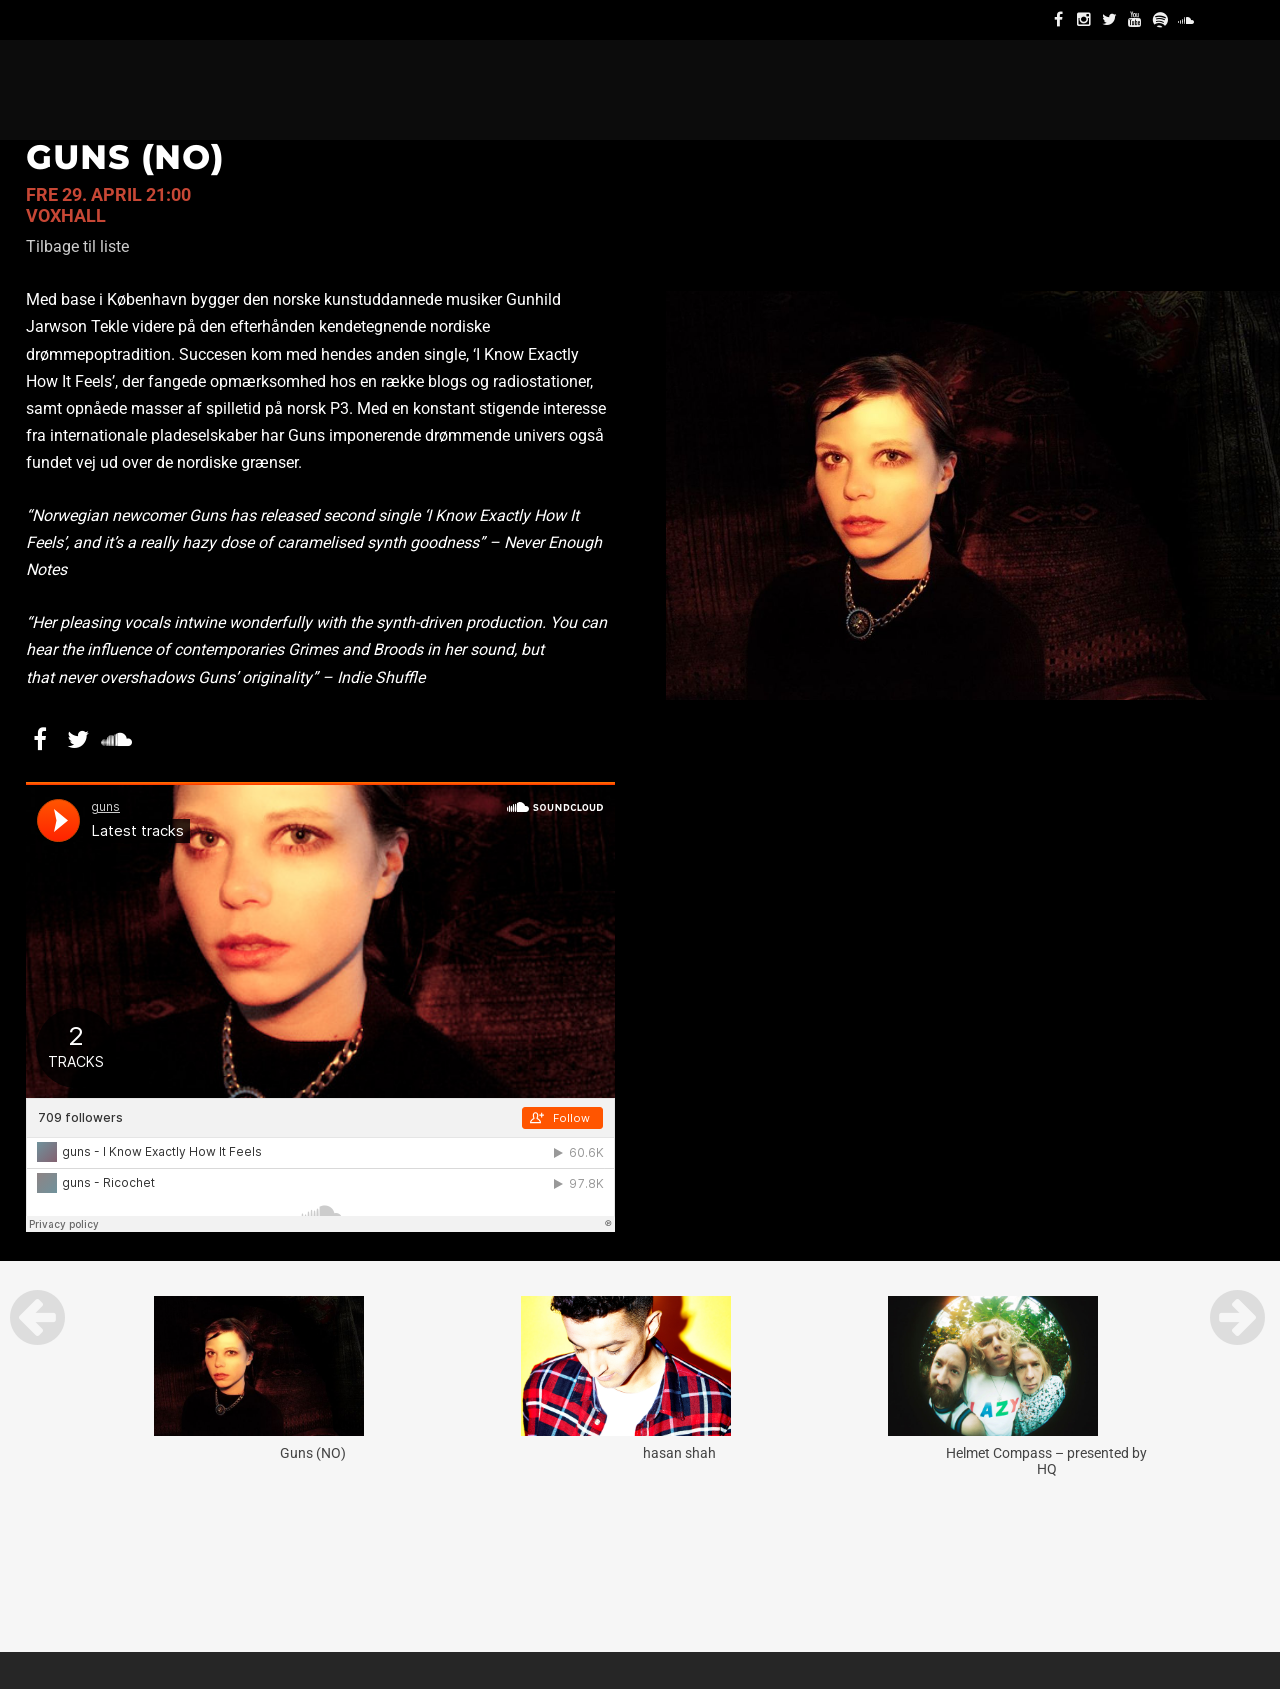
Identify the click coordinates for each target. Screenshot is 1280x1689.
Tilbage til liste (77, 246)
